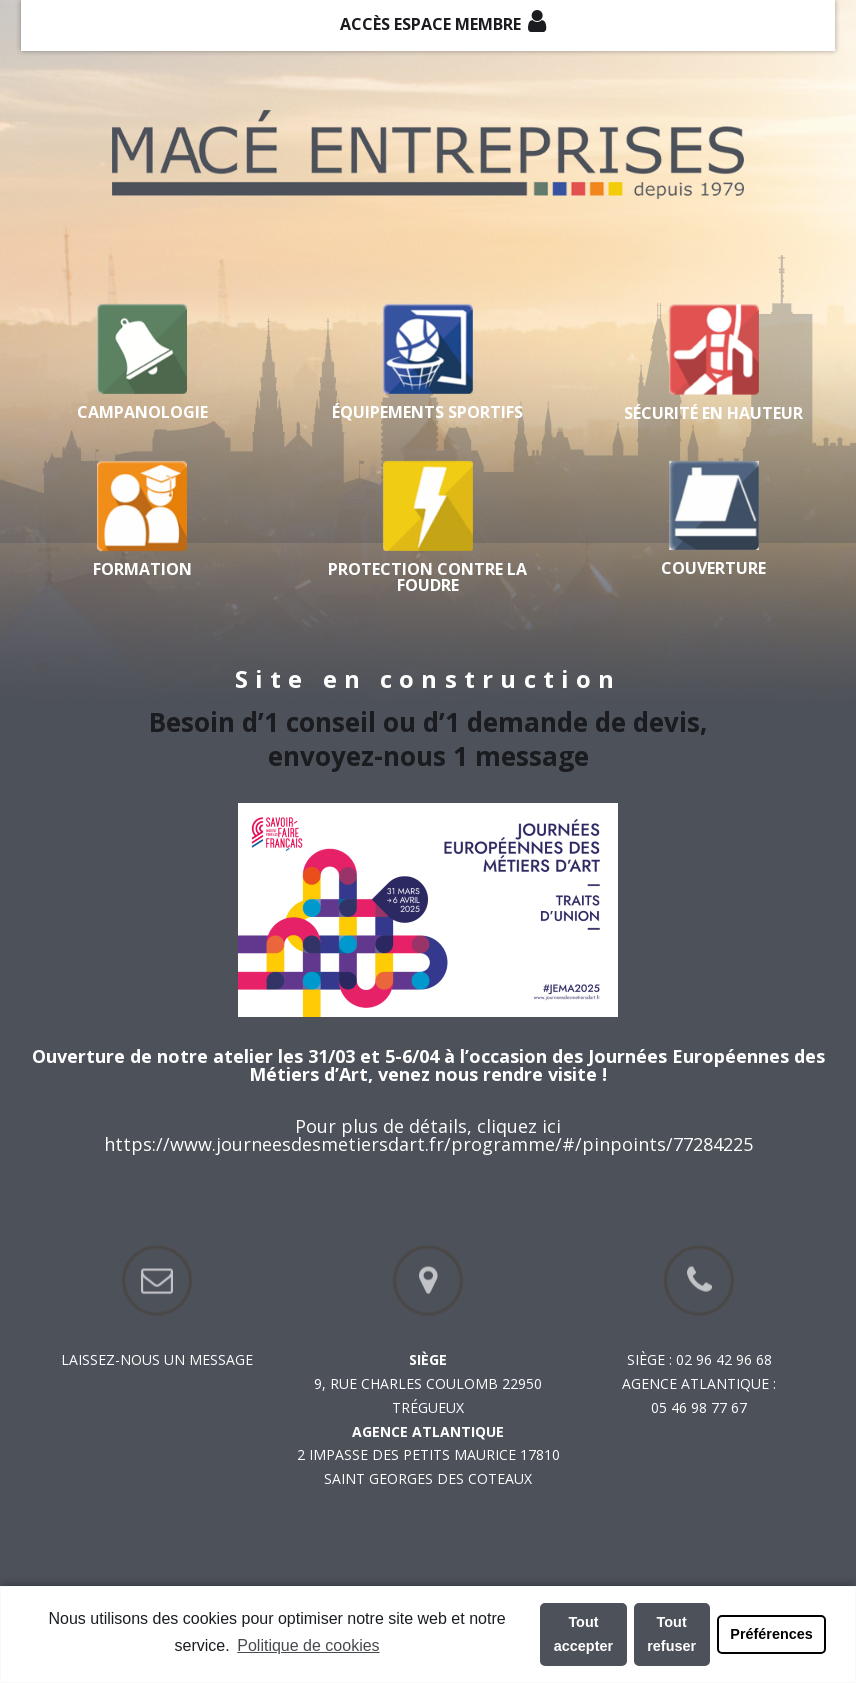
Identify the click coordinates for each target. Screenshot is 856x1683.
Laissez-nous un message (157, 1359)
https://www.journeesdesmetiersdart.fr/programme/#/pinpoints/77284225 (428, 1144)
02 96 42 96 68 (724, 1359)
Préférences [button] (771, 1634)
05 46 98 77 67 (699, 1407)
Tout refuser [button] (671, 1634)
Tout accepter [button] (583, 1634)
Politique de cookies (308, 1645)
